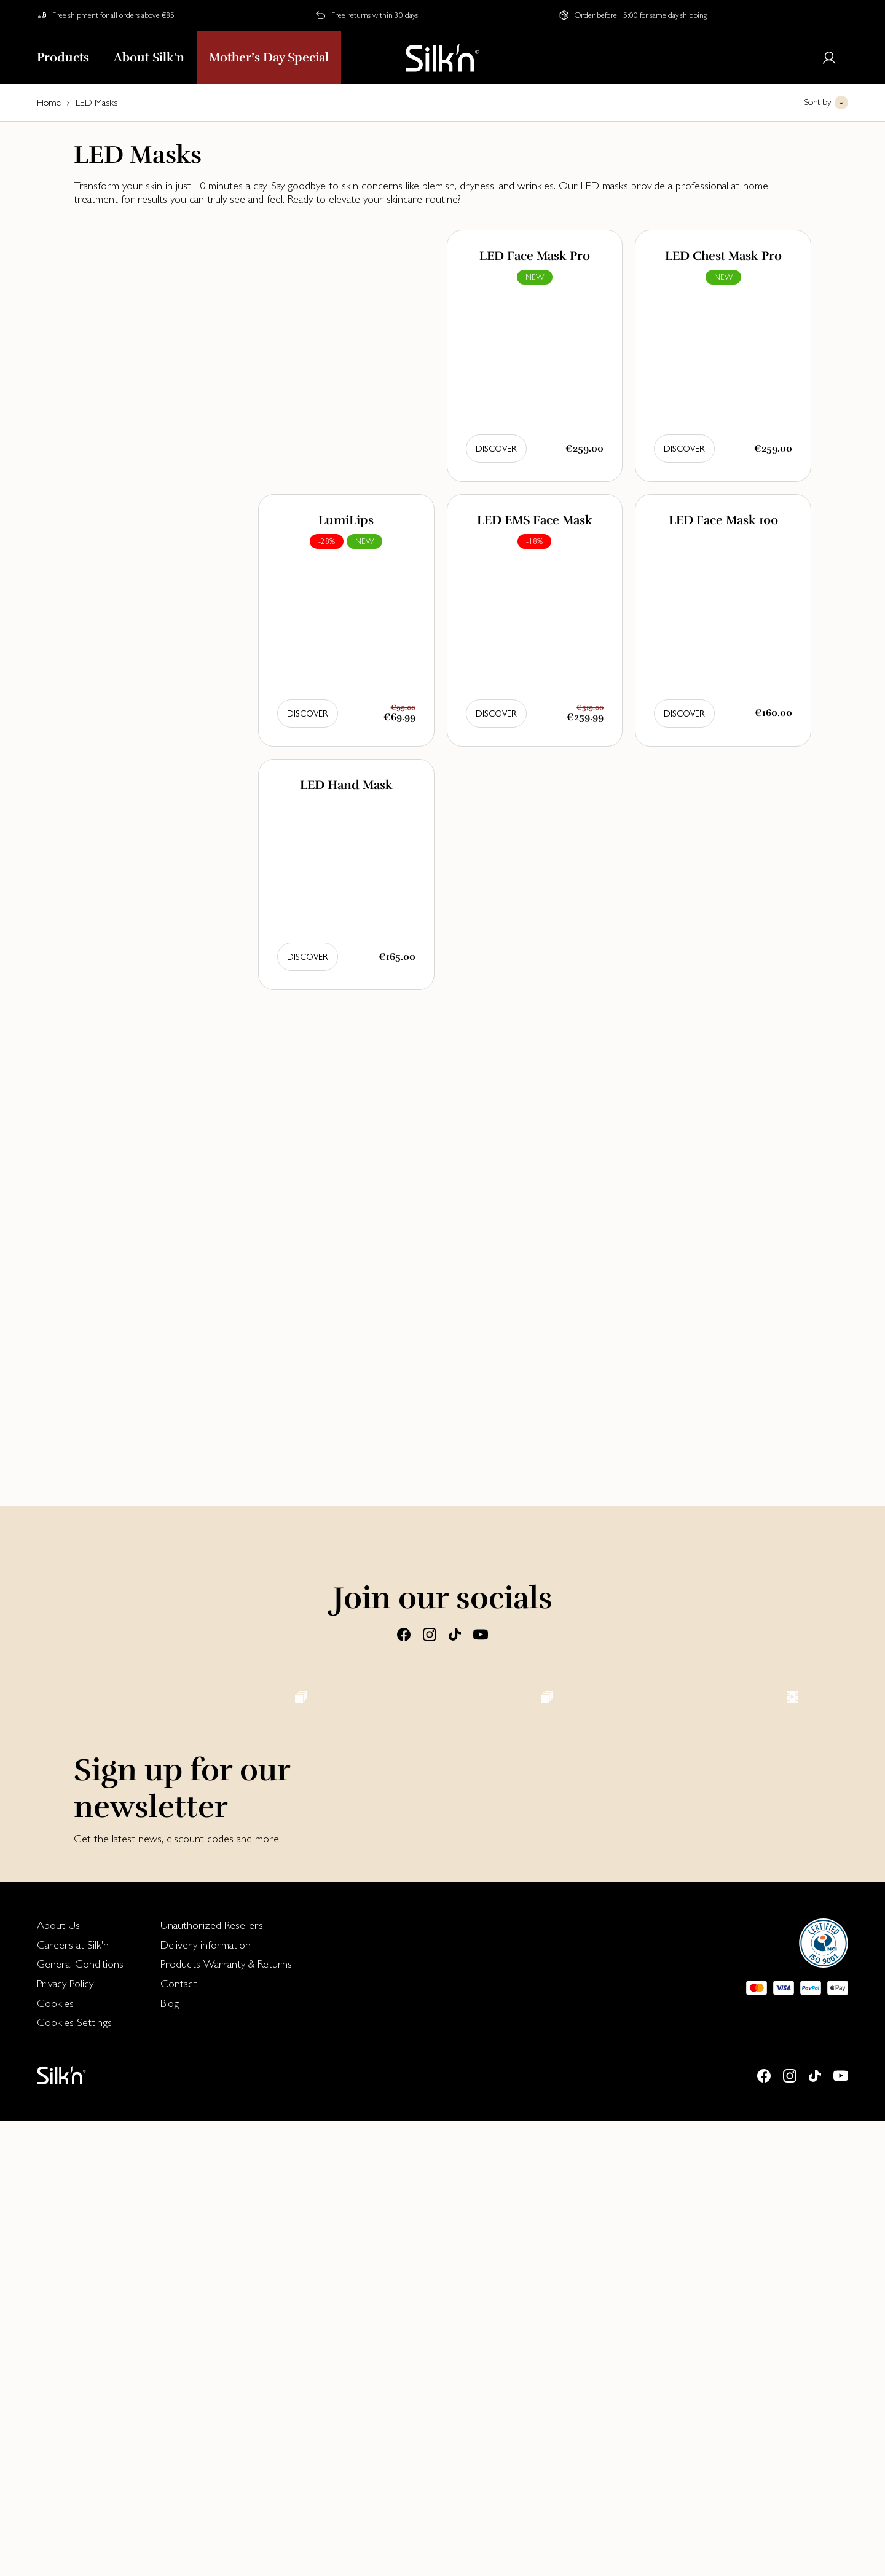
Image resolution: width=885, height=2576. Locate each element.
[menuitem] (80, 2380)
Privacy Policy (65, 2438)
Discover (496, 449)
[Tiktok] (455, 1633)
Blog (169, 2457)
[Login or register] (829, 58)
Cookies (55, 2457)
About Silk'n (149, 57)
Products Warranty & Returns (226, 2418)
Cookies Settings (74, 2476)
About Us (58, 2379)
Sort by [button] (818, 102)
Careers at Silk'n (73, 2399)
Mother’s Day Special (269, 57)
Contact (178, 2438)
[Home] (442, 58)
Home (49, 102)
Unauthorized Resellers (211, 2379)
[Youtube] (480, 1633)
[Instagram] (429, 1633)
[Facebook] (404, 1633)
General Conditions (80, 2418)
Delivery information (205, 2399)
